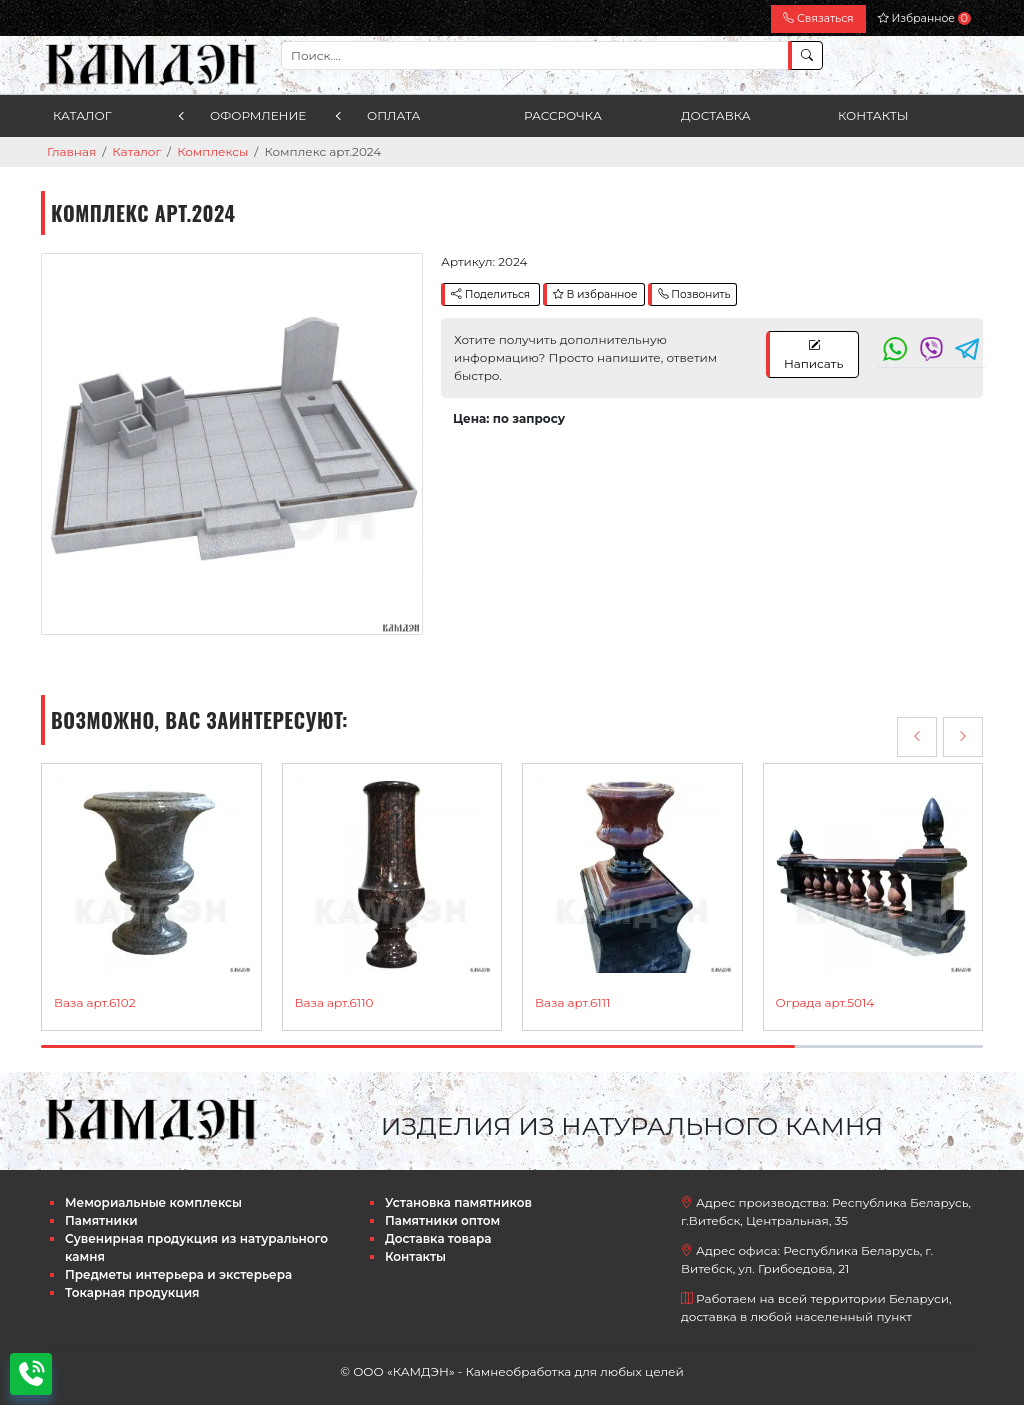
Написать (813, 354)
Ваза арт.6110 (334, 1002)
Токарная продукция (132, 1292)
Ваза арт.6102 (94, 1002)
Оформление (258, 115)
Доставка (716, 115)
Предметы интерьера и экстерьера (178, 1274)
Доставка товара (438, 1238)
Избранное (924, 18)
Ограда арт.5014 (825, 1002)
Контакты (873, 115)
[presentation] (917, 737)
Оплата (393, 115)
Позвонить (694, 294)
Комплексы (212, 151)
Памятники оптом (442, 1220)
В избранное (595, 294)
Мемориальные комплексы (153, 1202)
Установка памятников (458, 1202)
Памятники (101, 1220)
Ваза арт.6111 (572, 1002)
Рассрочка (563, 115)
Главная (71, 151)
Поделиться (490, 294)
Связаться (818, 18)
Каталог (82, 115)
